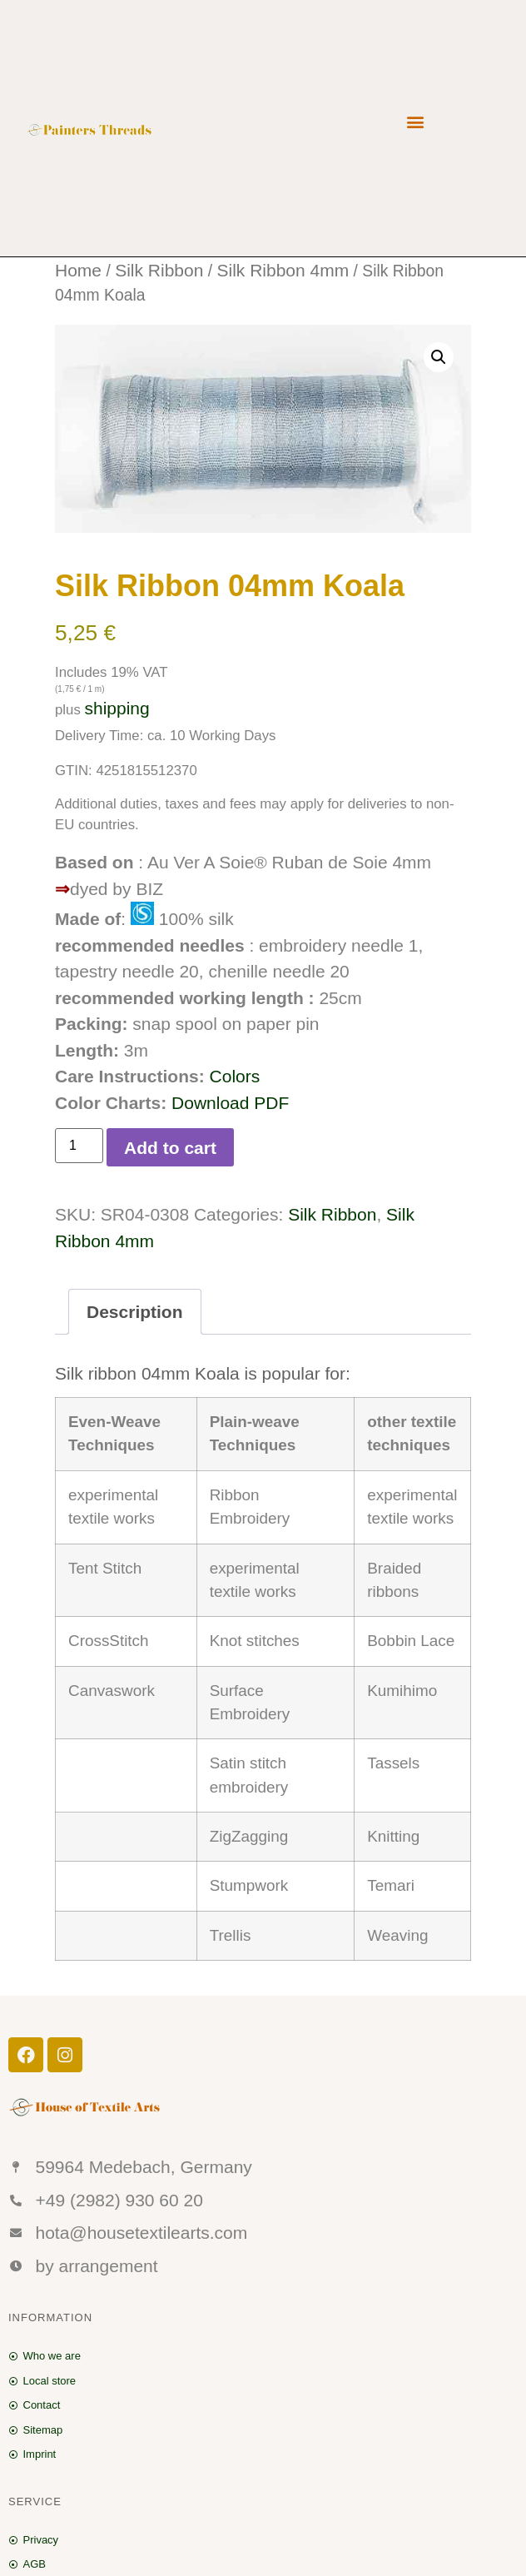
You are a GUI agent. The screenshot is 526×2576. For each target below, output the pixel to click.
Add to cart (170, 1147)
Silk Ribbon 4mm (282, 270)
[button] (414, 121)
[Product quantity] (79, 1145)
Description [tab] (135, 1311)
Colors (235, 1076)
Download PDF (230, 1102)
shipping (116, 708)
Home (78, 270)
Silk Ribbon (159, 270)
